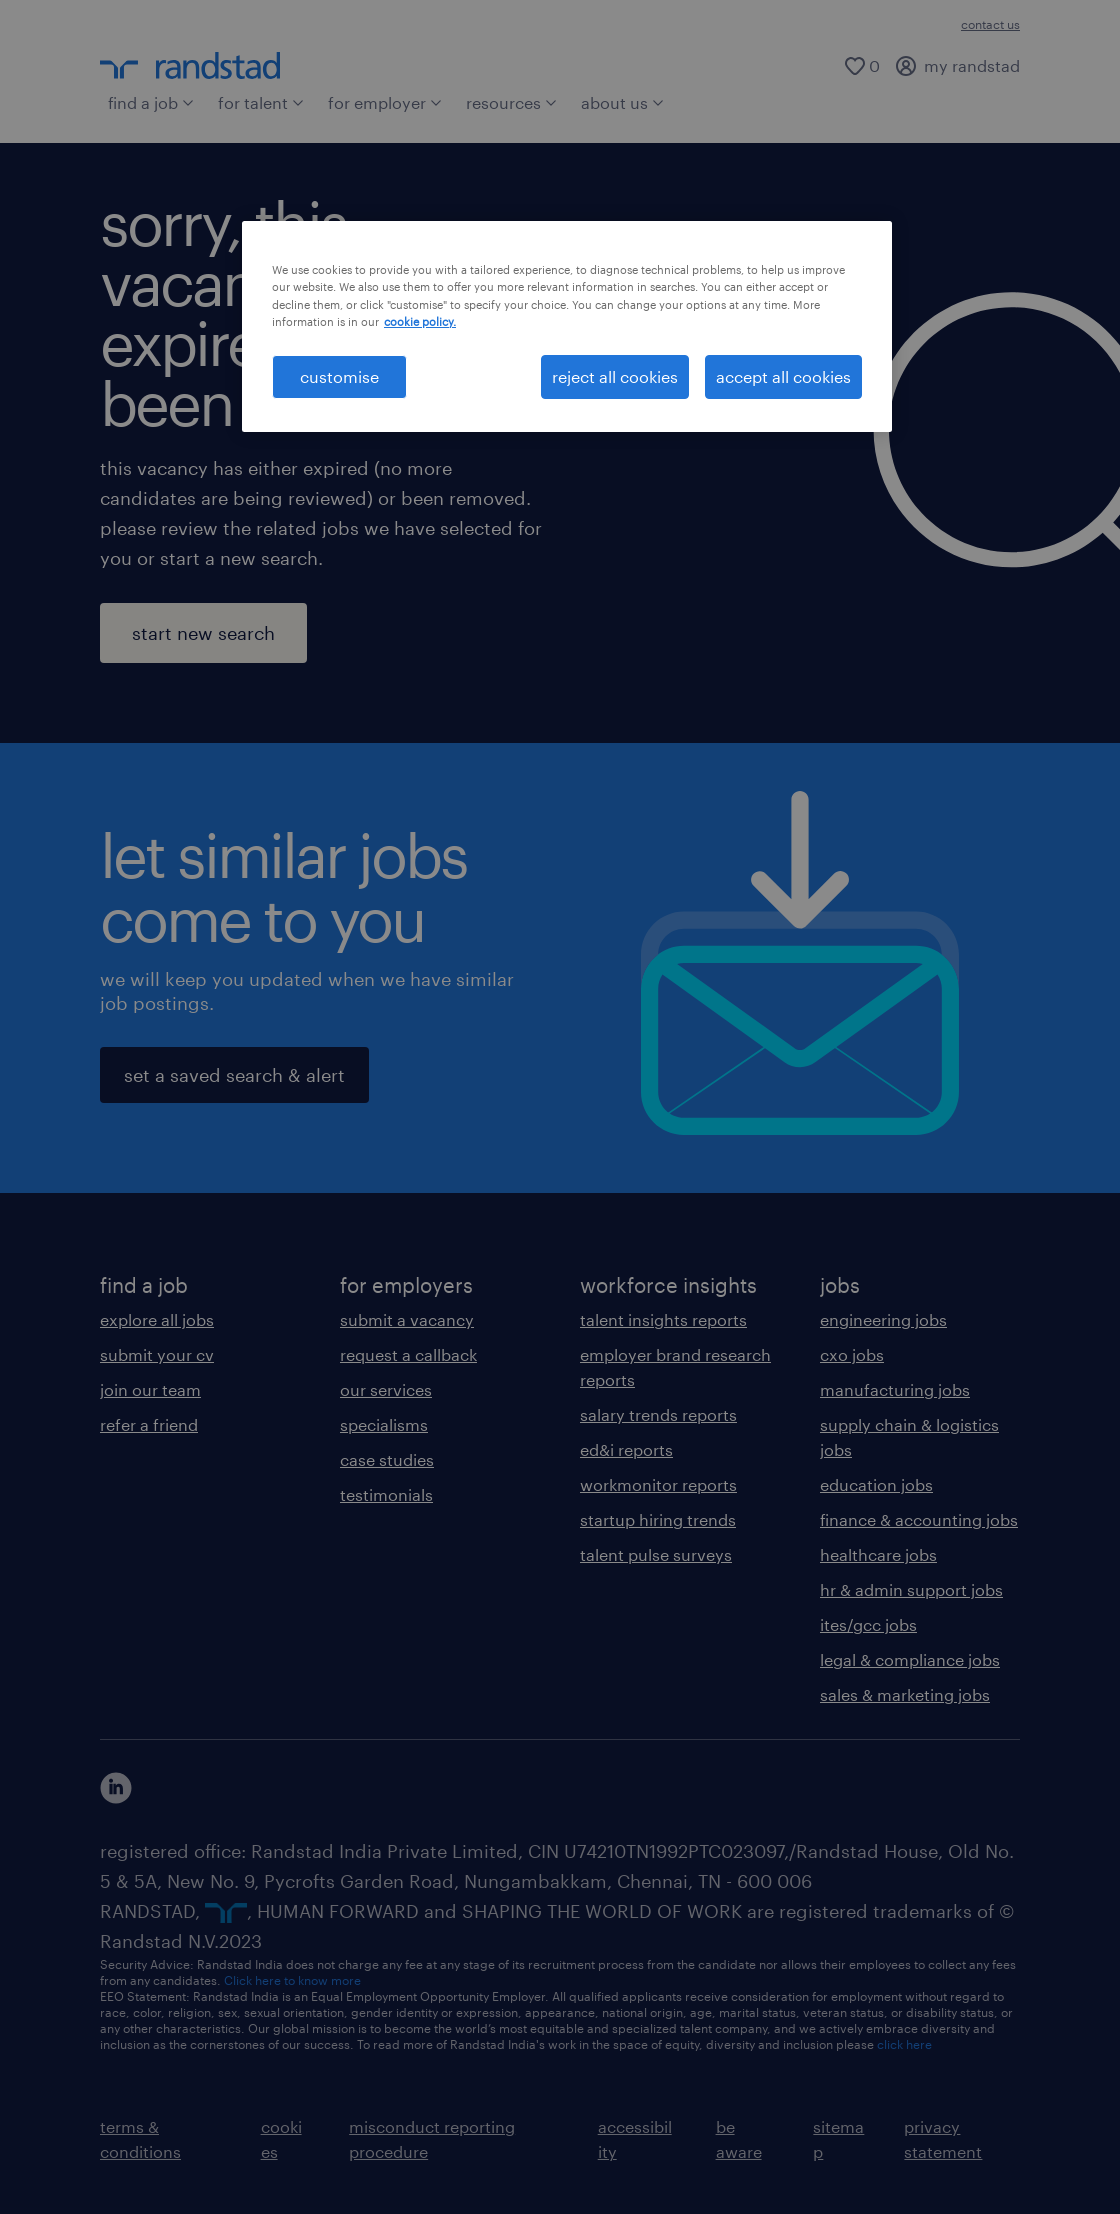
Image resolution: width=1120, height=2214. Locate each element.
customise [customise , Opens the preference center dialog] (339, 376)
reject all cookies (615, 376)
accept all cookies (783, 376)
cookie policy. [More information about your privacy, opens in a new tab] (420, 321)
